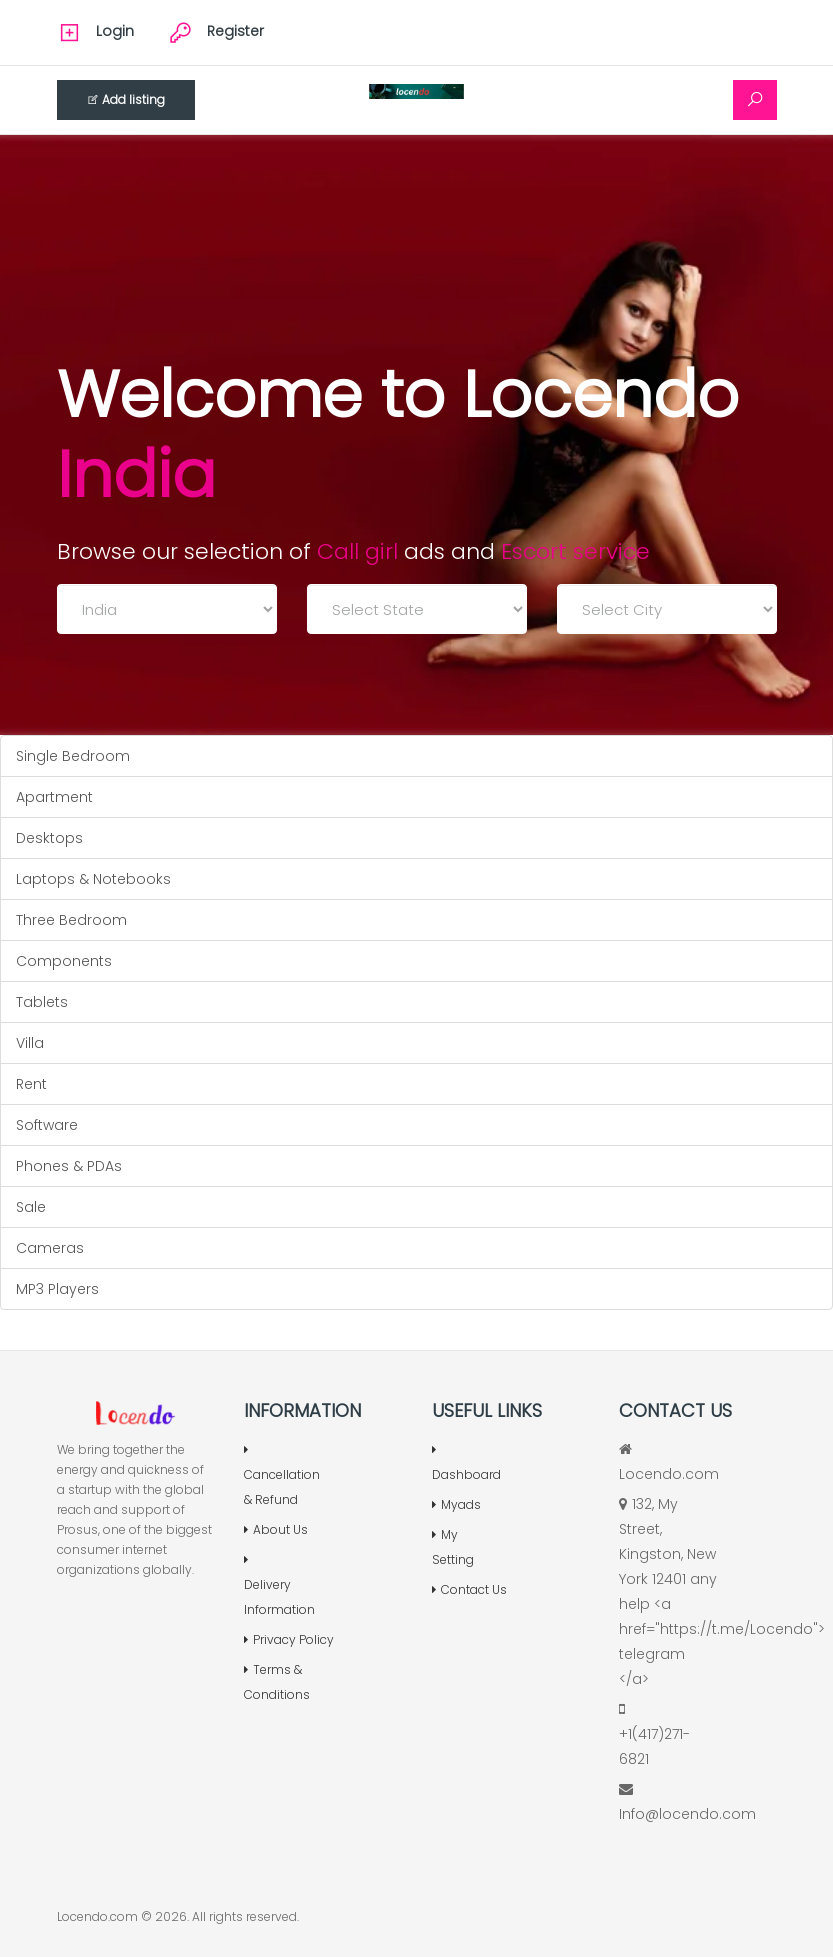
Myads (456, 1504)
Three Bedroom (71, 920)
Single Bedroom (73, 756)
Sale (31, 1207)
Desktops (49, 838)
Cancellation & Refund (282, 1476)
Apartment (54, 797)
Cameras (50, 1248)
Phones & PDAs (69, 1166)
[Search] (755, 100)
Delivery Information (279, 1586)
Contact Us (469, 1589)
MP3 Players (57, 1289)
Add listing (126, 99)
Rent (31, 1084)
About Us (276, 1529)
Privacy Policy (289, 1639)
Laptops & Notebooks (93, 879)
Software (47, 1125)
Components (64, 961)
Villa (30, 1043)
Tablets (42, 1002)
